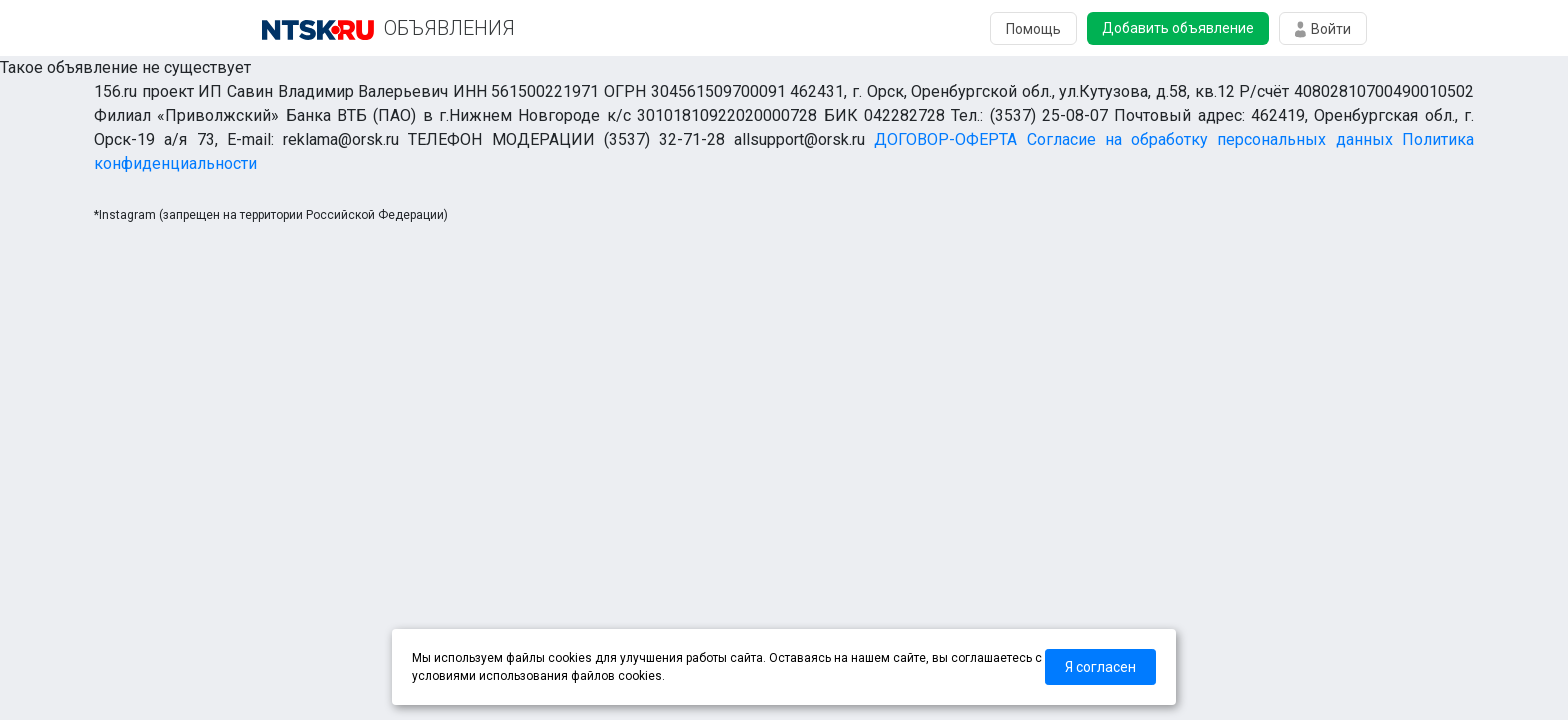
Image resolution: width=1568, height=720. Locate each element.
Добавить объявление (1178, 28)
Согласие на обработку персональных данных (1210, 139)
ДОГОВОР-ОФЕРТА (945, 139)
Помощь (1033, 29)
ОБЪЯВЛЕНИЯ (449, 28)
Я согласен (1100, 667)
